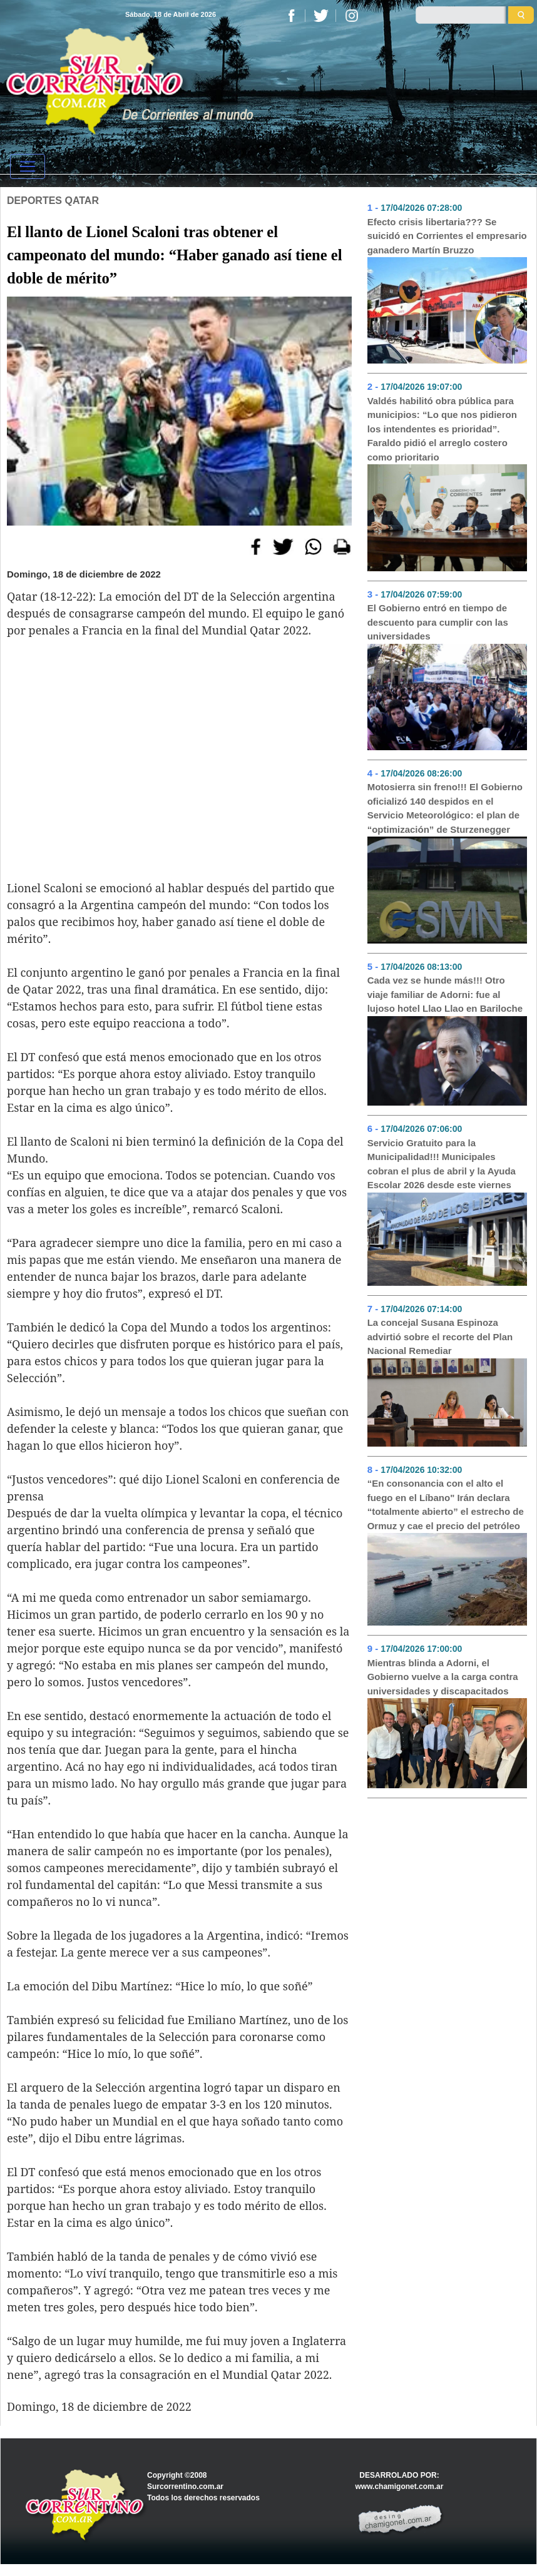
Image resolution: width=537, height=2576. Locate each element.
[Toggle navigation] (27, 166)
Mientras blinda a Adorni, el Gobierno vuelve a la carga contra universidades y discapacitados (442, 1676)
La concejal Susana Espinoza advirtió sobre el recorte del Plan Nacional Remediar (440, 1336)
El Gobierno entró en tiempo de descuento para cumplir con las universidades (437, 622)
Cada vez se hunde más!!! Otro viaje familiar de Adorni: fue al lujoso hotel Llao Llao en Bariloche (445, 994)
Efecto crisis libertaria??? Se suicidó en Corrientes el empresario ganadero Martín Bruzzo (447, 235)
